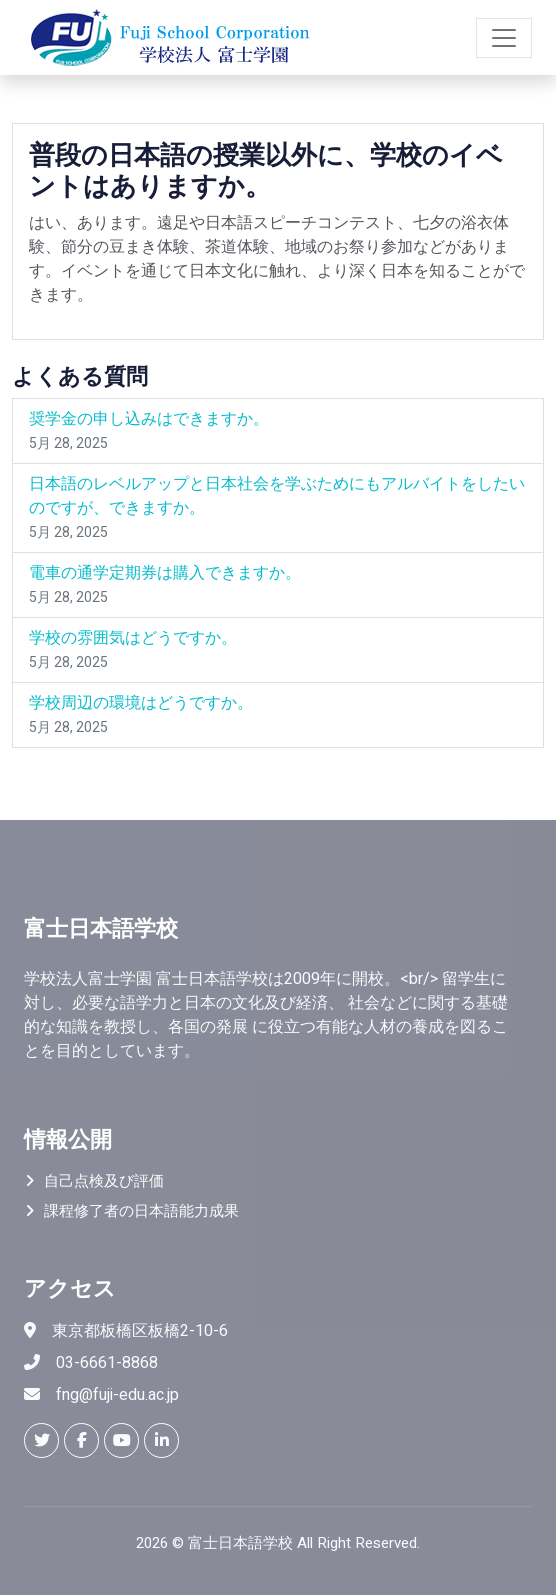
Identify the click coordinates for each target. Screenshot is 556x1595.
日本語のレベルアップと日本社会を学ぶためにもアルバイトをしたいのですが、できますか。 (277, 496)
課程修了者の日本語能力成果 (141, 1211)
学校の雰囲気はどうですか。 (133, 638)
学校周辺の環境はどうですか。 (141, 703)
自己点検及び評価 (104, 1181)
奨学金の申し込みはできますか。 (149, 419)
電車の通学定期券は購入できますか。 (165, 573)
